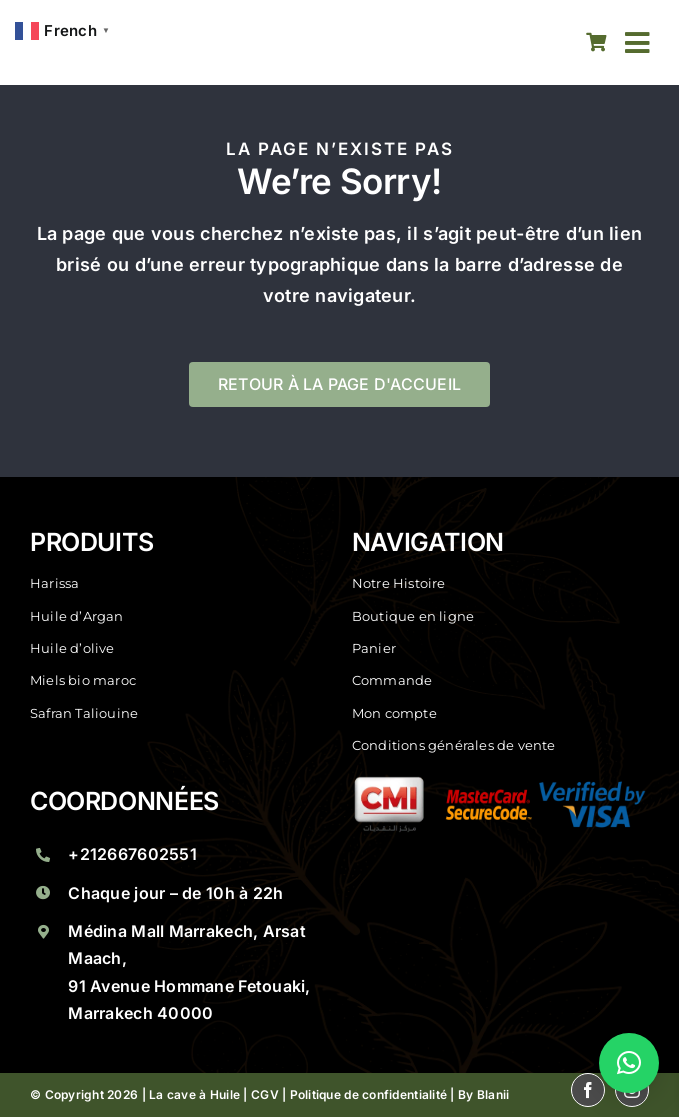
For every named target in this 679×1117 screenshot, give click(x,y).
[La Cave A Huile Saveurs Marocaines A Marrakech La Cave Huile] (146, 42)
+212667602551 (132, 854)
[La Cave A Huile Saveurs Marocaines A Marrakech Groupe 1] (500, 784)
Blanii (493, 1094)
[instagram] (556, 43)
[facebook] (512, 43)
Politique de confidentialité (369, 1094)
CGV (265, 1094)
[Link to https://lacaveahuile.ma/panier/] (595, 42)
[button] (629, 1063)
